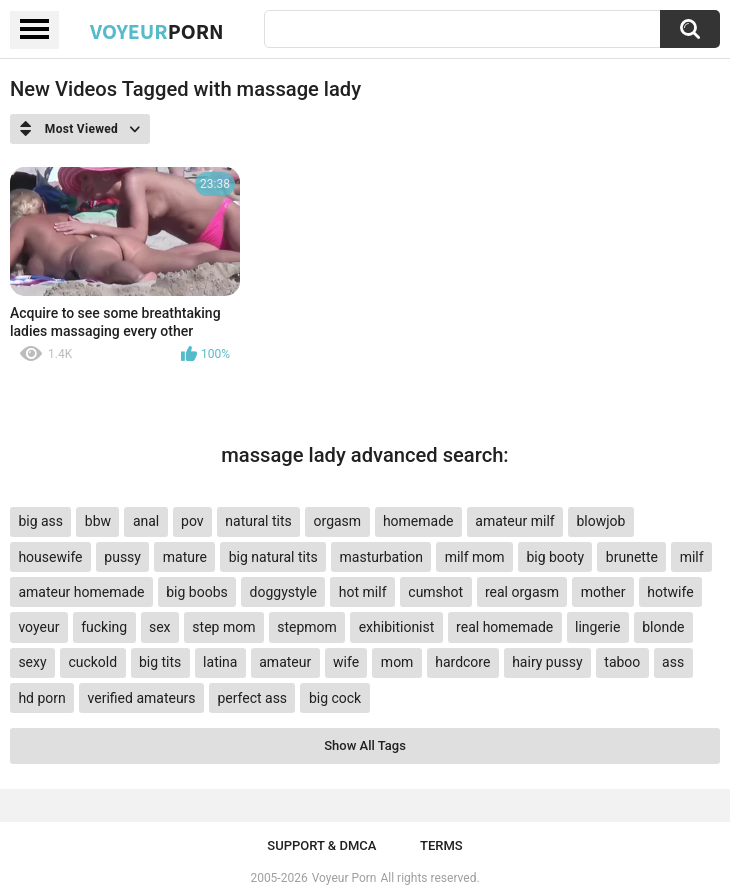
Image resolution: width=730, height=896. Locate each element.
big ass (40, 521)
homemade (418, 521)
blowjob (600, 521)
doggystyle (283, 592)
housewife (50, 557)
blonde (663, 627)
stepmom (307, 627)
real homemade (504, 627)
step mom (223, 627)
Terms (441, 845)
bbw (98, 521)
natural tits (258, 521)
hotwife (670, 592)
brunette (632, 557)
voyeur (38, 627)
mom (397, 662)
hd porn (41, 698)
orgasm (338, 521)
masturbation (381, 557)
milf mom (475, 557)
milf (692, 557)
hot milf (363, 592)
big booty (555, 557)
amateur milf (514, 521)
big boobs (197, 592)
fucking (104, 627)
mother (603, 592)
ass (673, 662)
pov (192, 521)
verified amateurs (142, 698)
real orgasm (522, 592)
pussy (122, 557)
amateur (285, 662)
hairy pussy (547, 662)
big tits (160, 662)
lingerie (597, 627)
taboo (622, 662)
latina (220, 662)
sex (160, 627)
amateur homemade (81, 592)
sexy (32, 662)
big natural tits (273, 557)
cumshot (435, 592)
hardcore (462, 662)
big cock (335, 698)
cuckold (92, 662)
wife (346, 662)
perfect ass (252, 698)
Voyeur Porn (344, 878)
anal (146, 521)
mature (185, 557)
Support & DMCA (321, 845)
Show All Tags (365, 745)
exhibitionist (397, 627)
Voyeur (157, 31)
